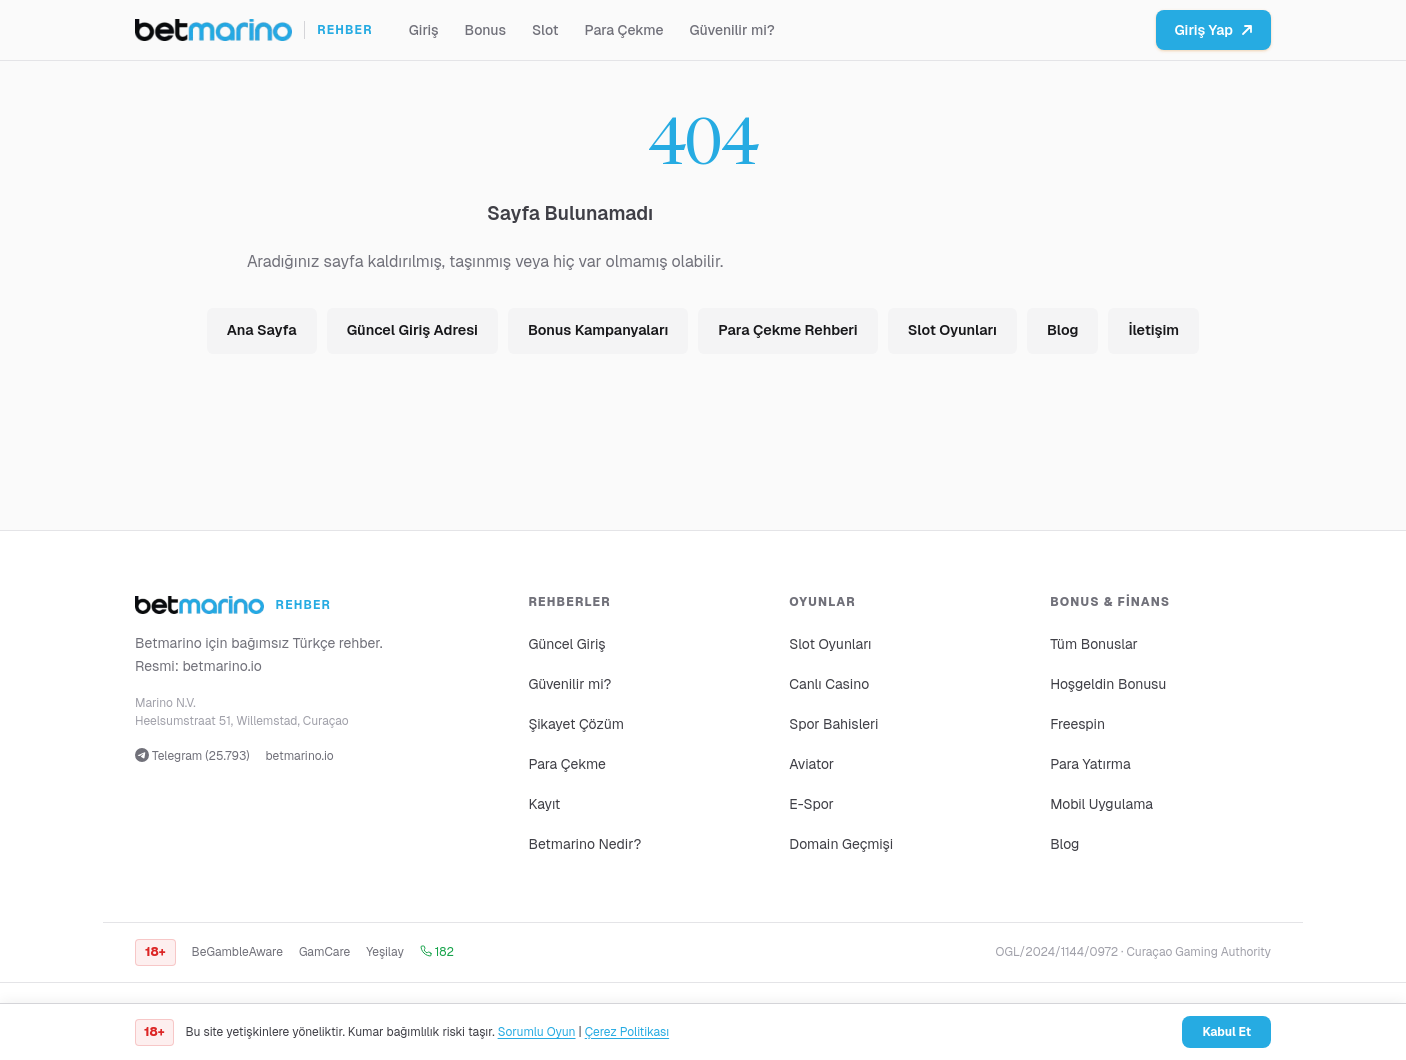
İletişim (1153, 330)
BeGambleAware (237, 952)
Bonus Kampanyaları (598, 330)
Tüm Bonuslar (1094, 644)
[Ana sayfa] (254, 30)
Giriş (424, 30)
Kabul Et (1226, 1032)
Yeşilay (385, 952)
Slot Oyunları (952, 330)
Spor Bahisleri (833, 724)
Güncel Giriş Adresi (412, 330)
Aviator (811, 764)
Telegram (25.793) (192, 756)
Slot (545, 30)
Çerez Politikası (627, 1032)
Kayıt (544, 804)
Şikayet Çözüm (576, 724)
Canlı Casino (829, 684)
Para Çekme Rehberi (787, 330)
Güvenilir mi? (732, 30)
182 (437, 952)
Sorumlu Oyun (537, 1032)
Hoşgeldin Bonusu (1108, 684)
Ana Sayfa (262, 330)
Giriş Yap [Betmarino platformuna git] (1213, 30)
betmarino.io (222, 666)
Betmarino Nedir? (584, 844)
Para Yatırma (1090, 764)
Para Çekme (624, 30)
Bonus (485, 30)
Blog (1062, 330)
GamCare (324, 952)
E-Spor (811, 804)
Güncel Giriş (566, 644)
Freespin (1077, 724)
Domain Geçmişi (841, 844)
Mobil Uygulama (1101, 804)
